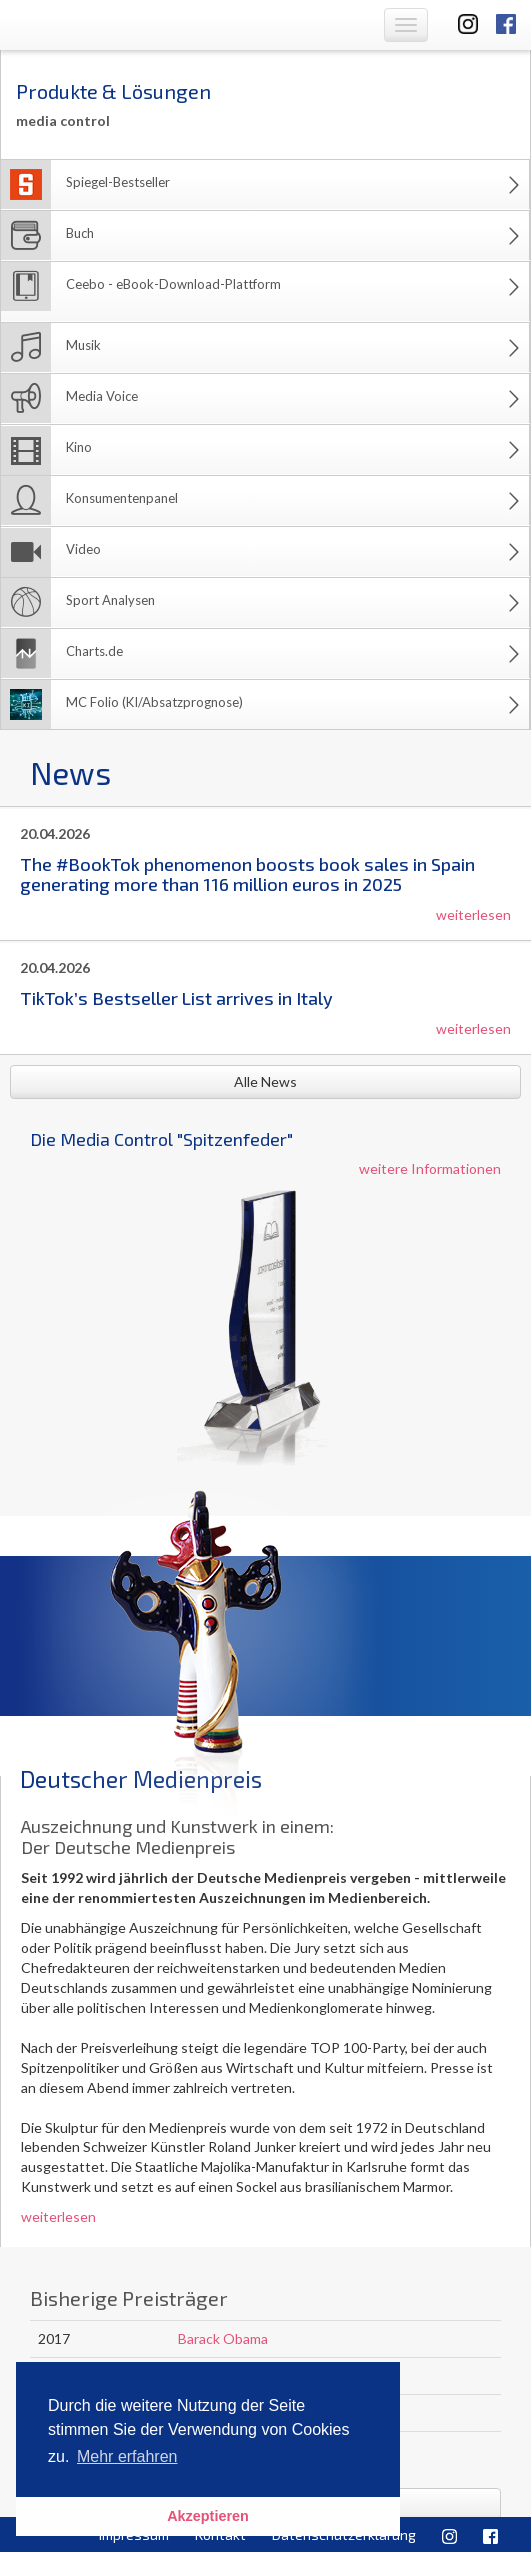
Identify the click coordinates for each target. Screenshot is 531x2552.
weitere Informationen (430, 1168)
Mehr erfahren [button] (127, 2456)
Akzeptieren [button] (208, 2516)
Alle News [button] (265, 1081)
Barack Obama (223, 2338)
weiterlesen (473, 914)
